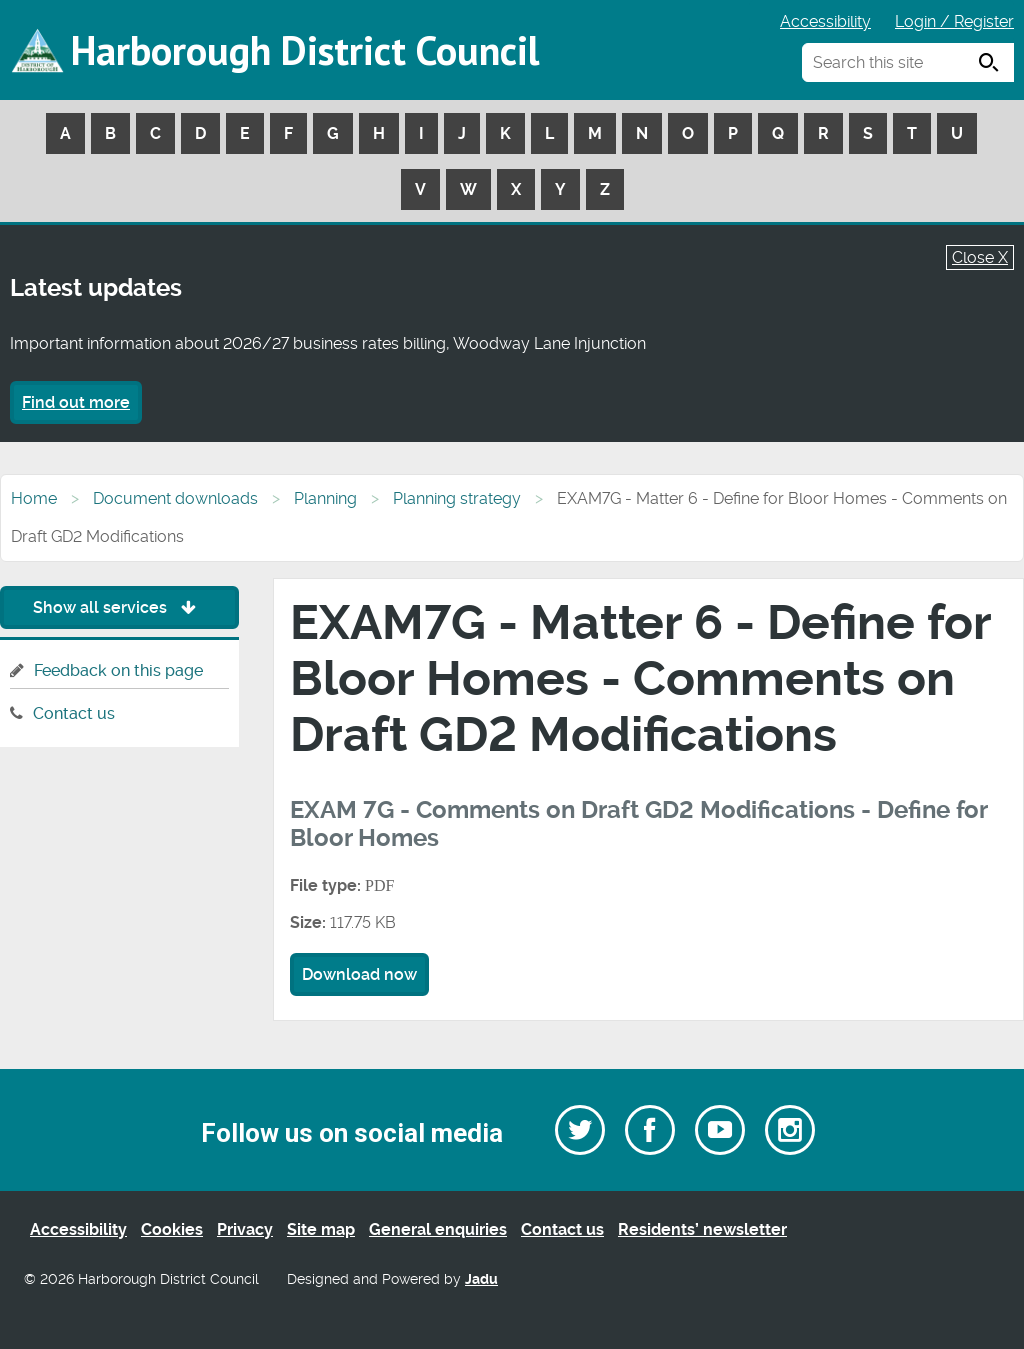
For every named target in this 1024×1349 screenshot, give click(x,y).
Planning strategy (457, 498)
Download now (359, 974)
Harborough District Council (305, 50)
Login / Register (954, 21)
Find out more (76, 402)
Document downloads (175, 498)
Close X (980, 257)
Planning (325, 498)
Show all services (119, 607)
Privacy (245, 1229)
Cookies (172, 1229)
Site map (321, 1229)
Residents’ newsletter (702, 1229)
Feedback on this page (118, 670)
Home (34, 498)
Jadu (481, 1279)
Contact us (74, 713)
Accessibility (825, 21)
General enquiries (438, 1229)
